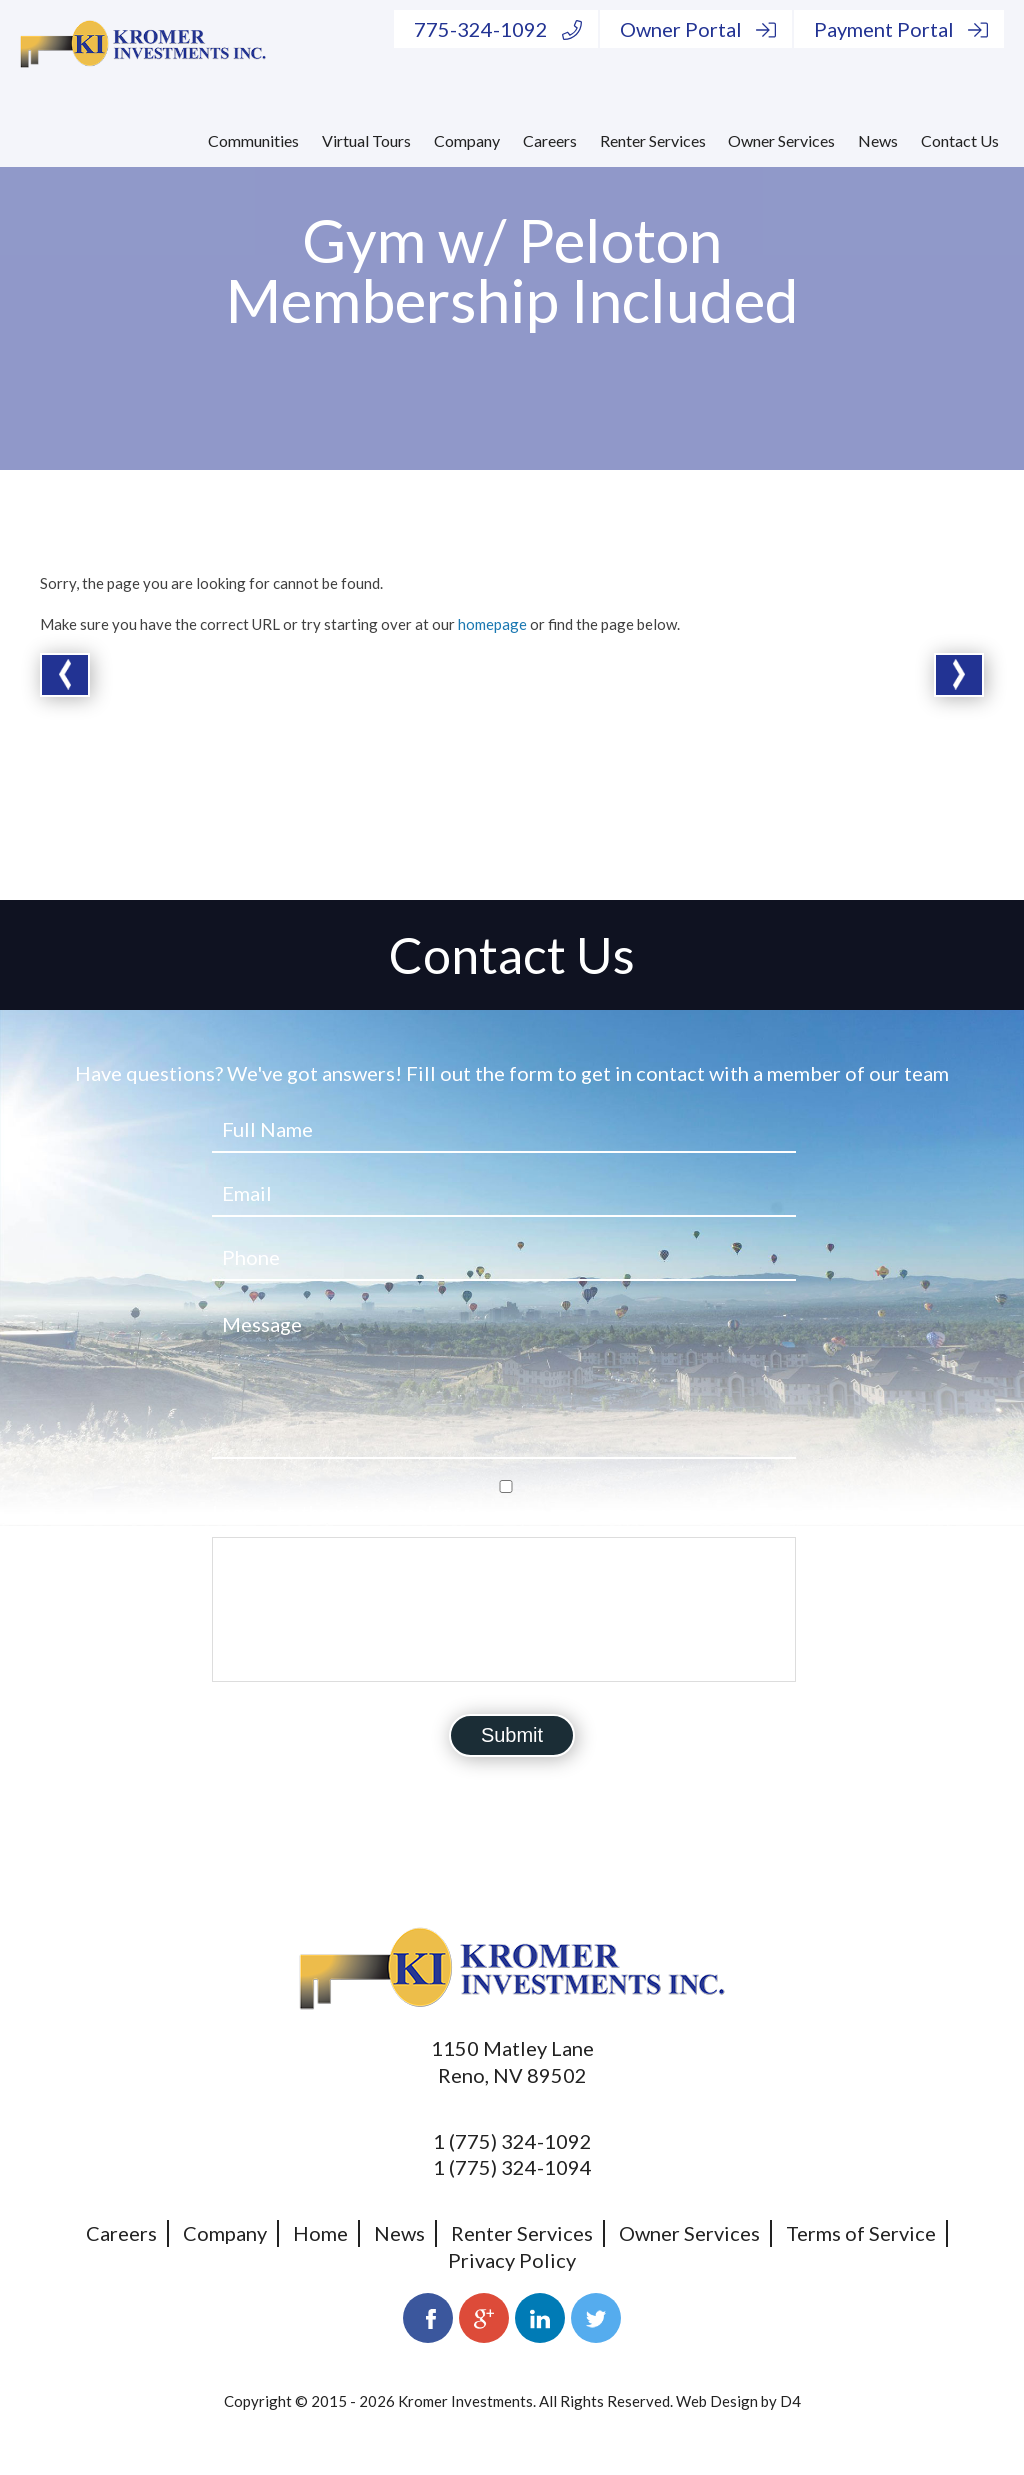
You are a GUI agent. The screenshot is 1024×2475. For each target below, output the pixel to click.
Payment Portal (901, 29)
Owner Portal (698, 29)
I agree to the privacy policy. (337, 1512)
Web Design (717, 2401)
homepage (492, 624)
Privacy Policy (512, 2260)
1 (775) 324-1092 (512, 2141)
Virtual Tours (366, 140)
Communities (253, 140)
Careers (550, 140)
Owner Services (781, 140)
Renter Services (653, 140)
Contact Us (960, 140)
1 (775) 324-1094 (512, 2167)
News (878, 140)
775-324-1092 (498, 29)
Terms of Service (861, 2233)
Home (320, 2233)
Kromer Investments (465, 2401)
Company (467, 140)
